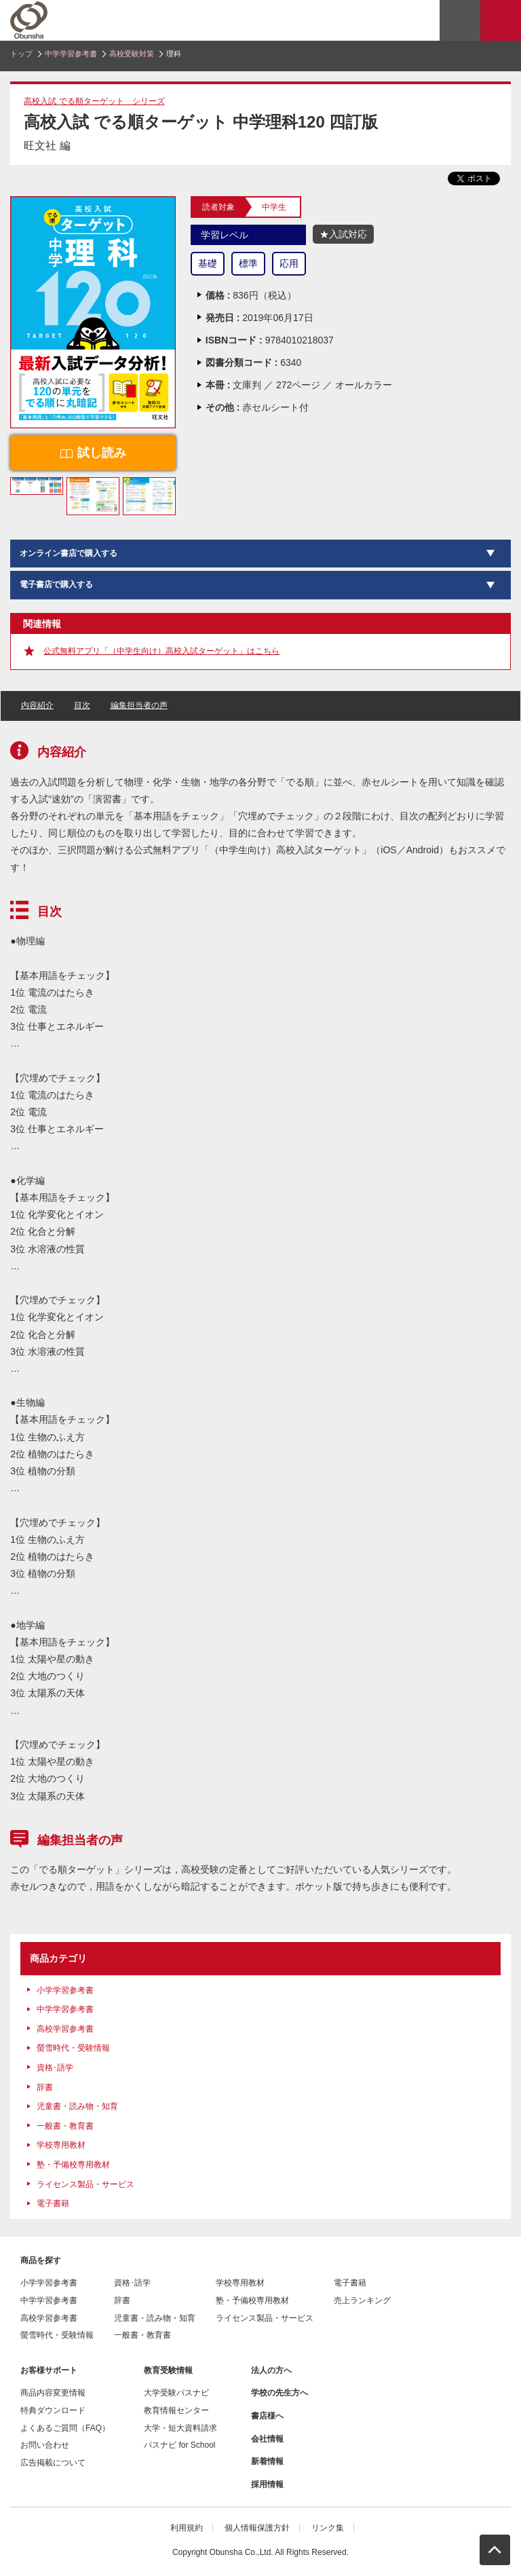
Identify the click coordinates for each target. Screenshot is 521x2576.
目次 (82, 705)
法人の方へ (271, 2370)
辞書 (45, 2087)
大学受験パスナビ (176, 2392)
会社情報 (267, 2439)
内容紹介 (37, 705)
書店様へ (267, 2416)
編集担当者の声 (139, 705)
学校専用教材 (61, 2145)
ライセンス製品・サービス (85, 2184)
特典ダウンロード (52, 2410)
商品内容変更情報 (52, 2392)
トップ (21, 54)
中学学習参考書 (71, 54)
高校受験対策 (131, 54)
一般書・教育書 (65, 2126)
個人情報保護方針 (257, 2528)
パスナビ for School (179, 2445)
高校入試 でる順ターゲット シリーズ (94, 101)
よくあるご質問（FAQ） (65, 2428)
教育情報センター (176, 2410)
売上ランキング (362, 2300)
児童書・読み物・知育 (77, 2106)
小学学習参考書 (65, 1990)
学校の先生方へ (279, 2392)
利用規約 (186, 2528)
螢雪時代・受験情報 (73, 2048)
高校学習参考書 (65, 2029)
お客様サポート (48, 2370)
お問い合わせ (44, 2445)
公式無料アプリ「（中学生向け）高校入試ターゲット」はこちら (161, 651)
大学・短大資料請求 (180, 2428)
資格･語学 (55, 2067)
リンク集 (327, 2528)
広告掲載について (52, 2462)
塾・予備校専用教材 (73, 2164)
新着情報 (267, 2461)
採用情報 (267, 2484)
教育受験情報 (168, 2370)
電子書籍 (53, 2203)
